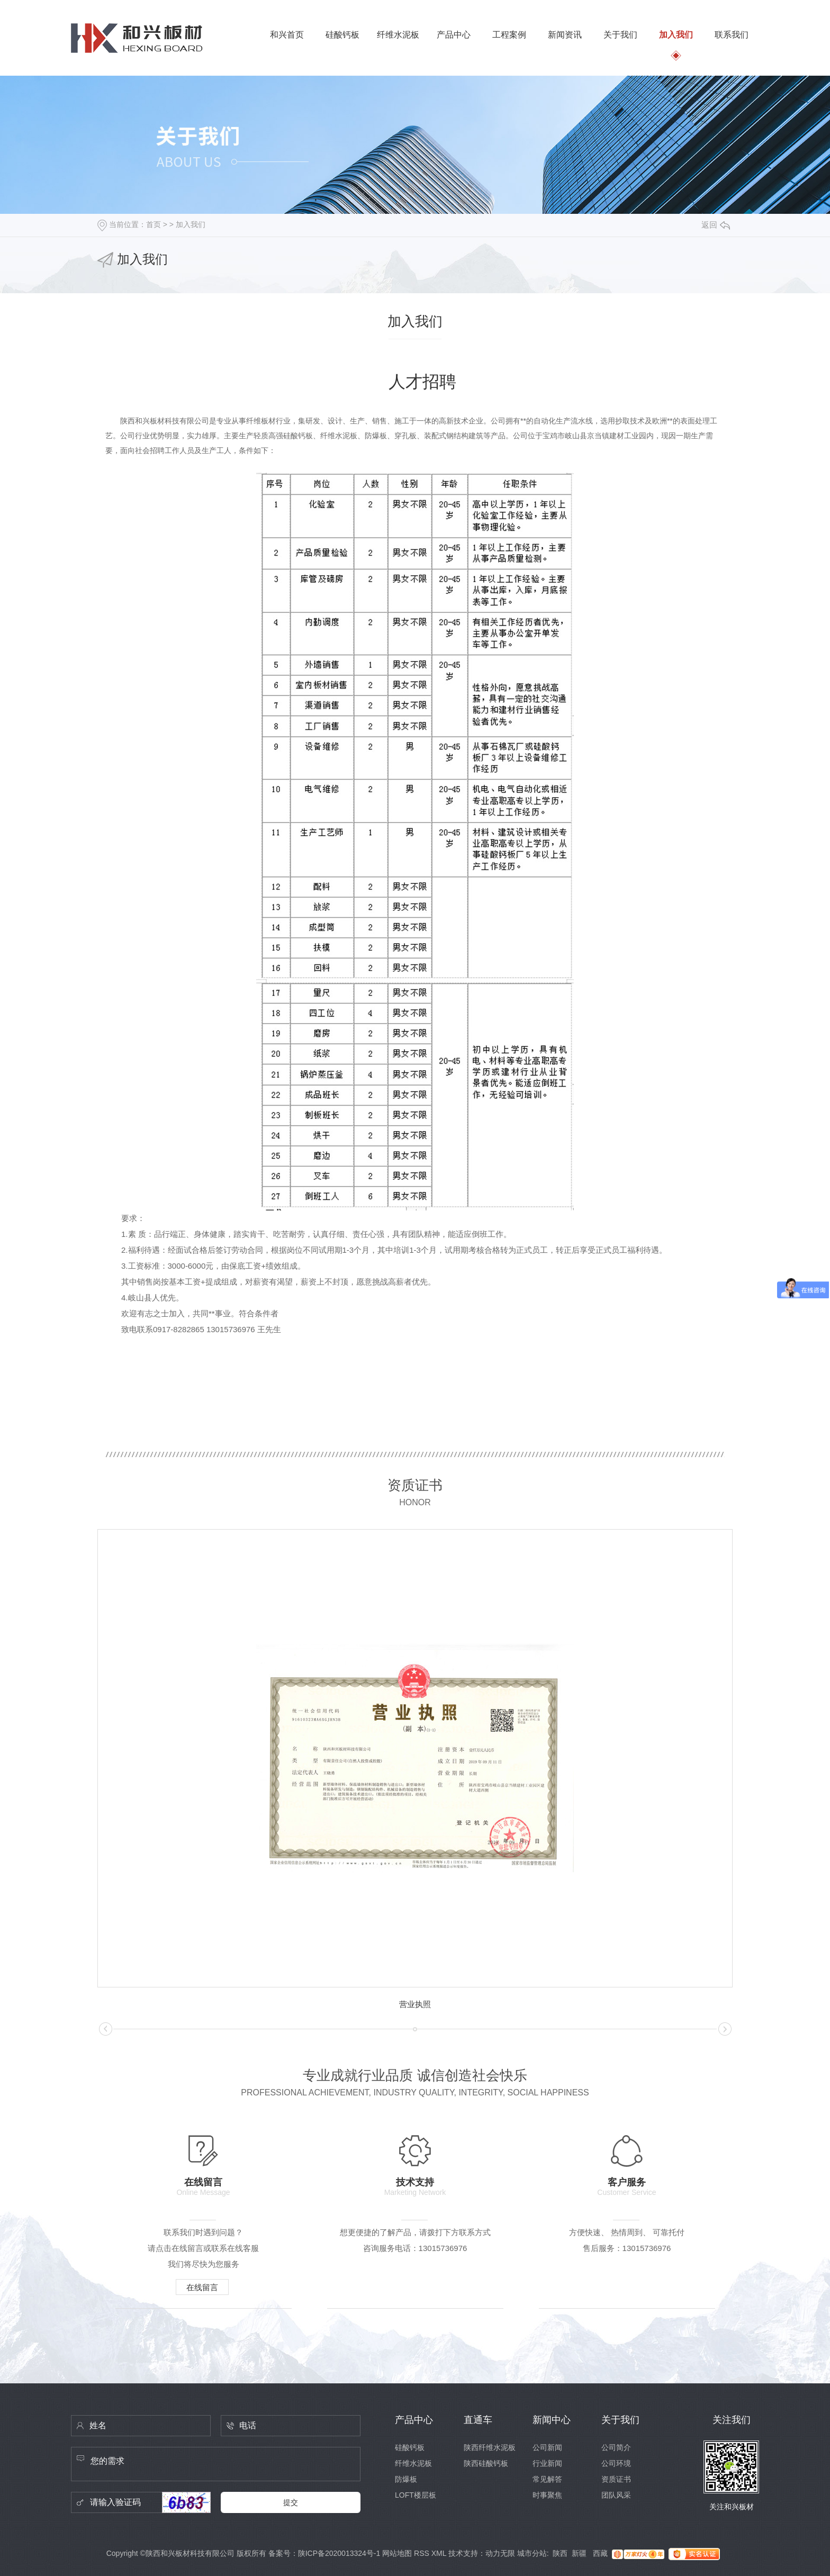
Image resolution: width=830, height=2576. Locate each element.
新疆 (580, 2553)
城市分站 (532, 2553)
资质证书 (616, 2479)
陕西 (560, 2553)
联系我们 (731, 34)
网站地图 (397, 2553)
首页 (153, 224)
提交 (291, 2502)
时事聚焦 (547, 2495)
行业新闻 (547, 2463)
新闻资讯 (565, 34)
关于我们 (620, 34)
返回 (715, 224)
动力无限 (500, 2553)
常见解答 (547, 2479)
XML (438, 2553)
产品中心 (454, 34)
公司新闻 (547, 2447)
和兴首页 (287, 34)
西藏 (600, 2553)
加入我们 (676, 34)
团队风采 (616, 2495)
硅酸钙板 (342, 34)
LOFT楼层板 (415, 2495)
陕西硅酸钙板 (486, 2463)
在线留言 (202, 2287)
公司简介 (616, 2447)
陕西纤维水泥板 (490, 2447)
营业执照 (415, 2004)
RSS (421, 2553)
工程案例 (509, 34)
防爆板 (406, 2479)
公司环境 (616, 2463)
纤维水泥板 (398, 34)
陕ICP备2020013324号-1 (339, 2553)
